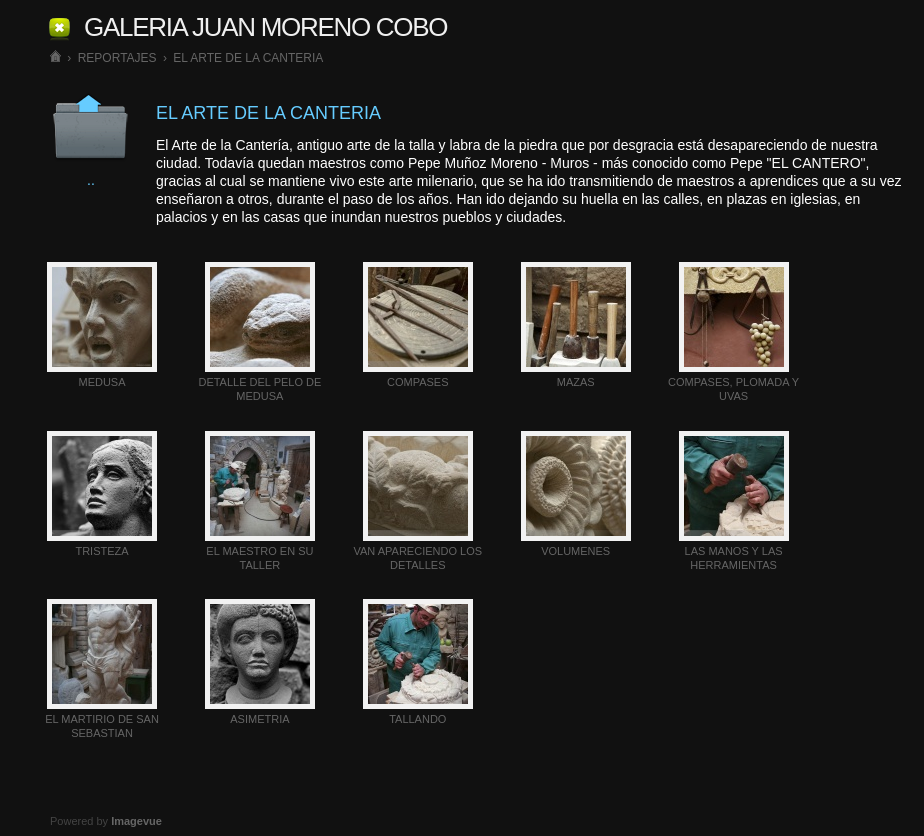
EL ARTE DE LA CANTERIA (248, 58)
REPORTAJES (117, 58)
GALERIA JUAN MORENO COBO (265, 27)
